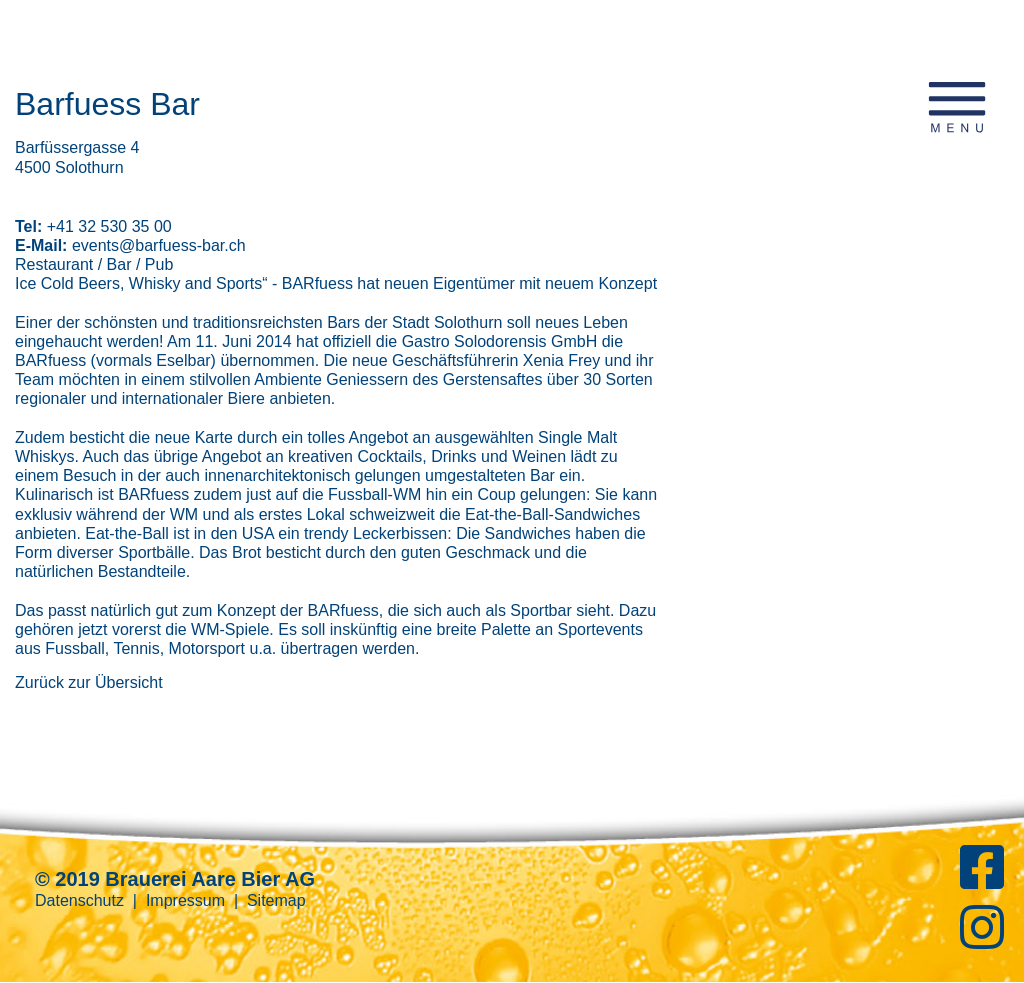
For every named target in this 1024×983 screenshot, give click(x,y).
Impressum (185, 900)
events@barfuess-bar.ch (159, 245)
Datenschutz (79, 900)
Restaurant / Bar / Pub (94, 264)
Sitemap (276, 900)
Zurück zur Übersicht (89, 682)
